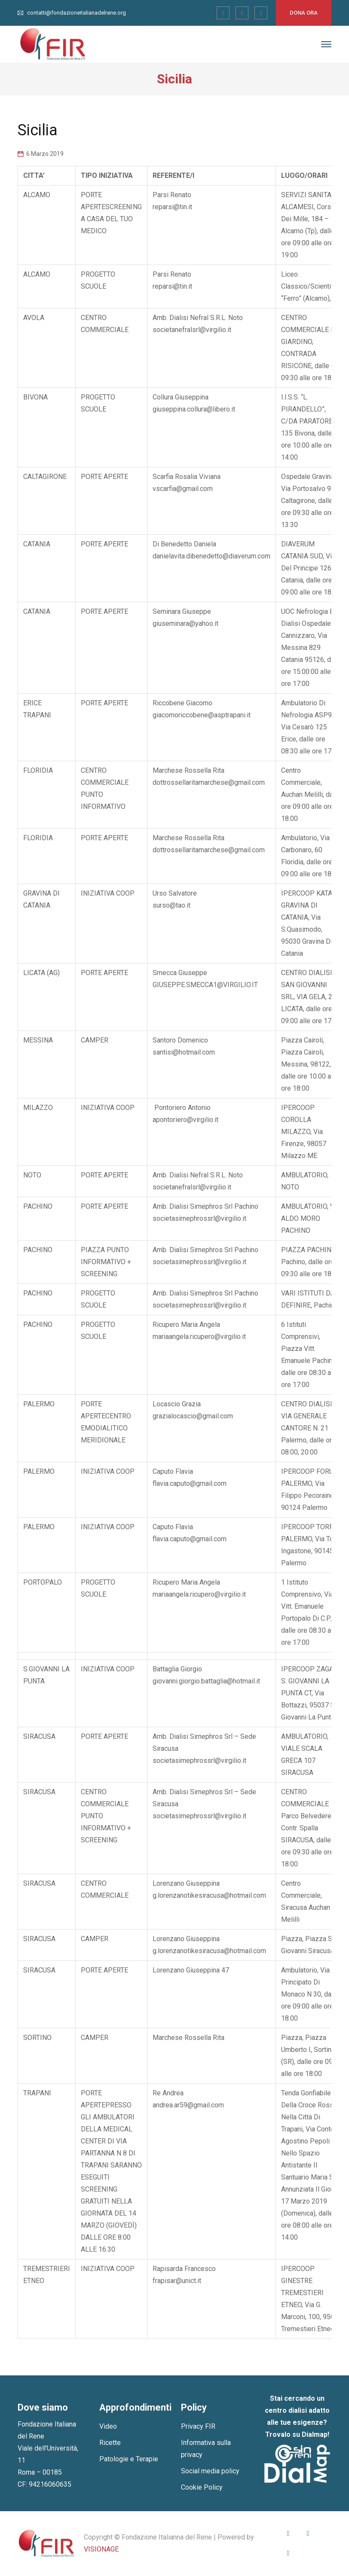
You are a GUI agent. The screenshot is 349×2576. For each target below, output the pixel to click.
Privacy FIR (198, 2426)
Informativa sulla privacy (206, 2449)
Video (108, 2426)
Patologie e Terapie (128, 2459)
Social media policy (210, 2471)
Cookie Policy (202, 2487)
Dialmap (315, 2434)
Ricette (110, 2443)
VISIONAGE (101, 2549)
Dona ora (304, 12)
